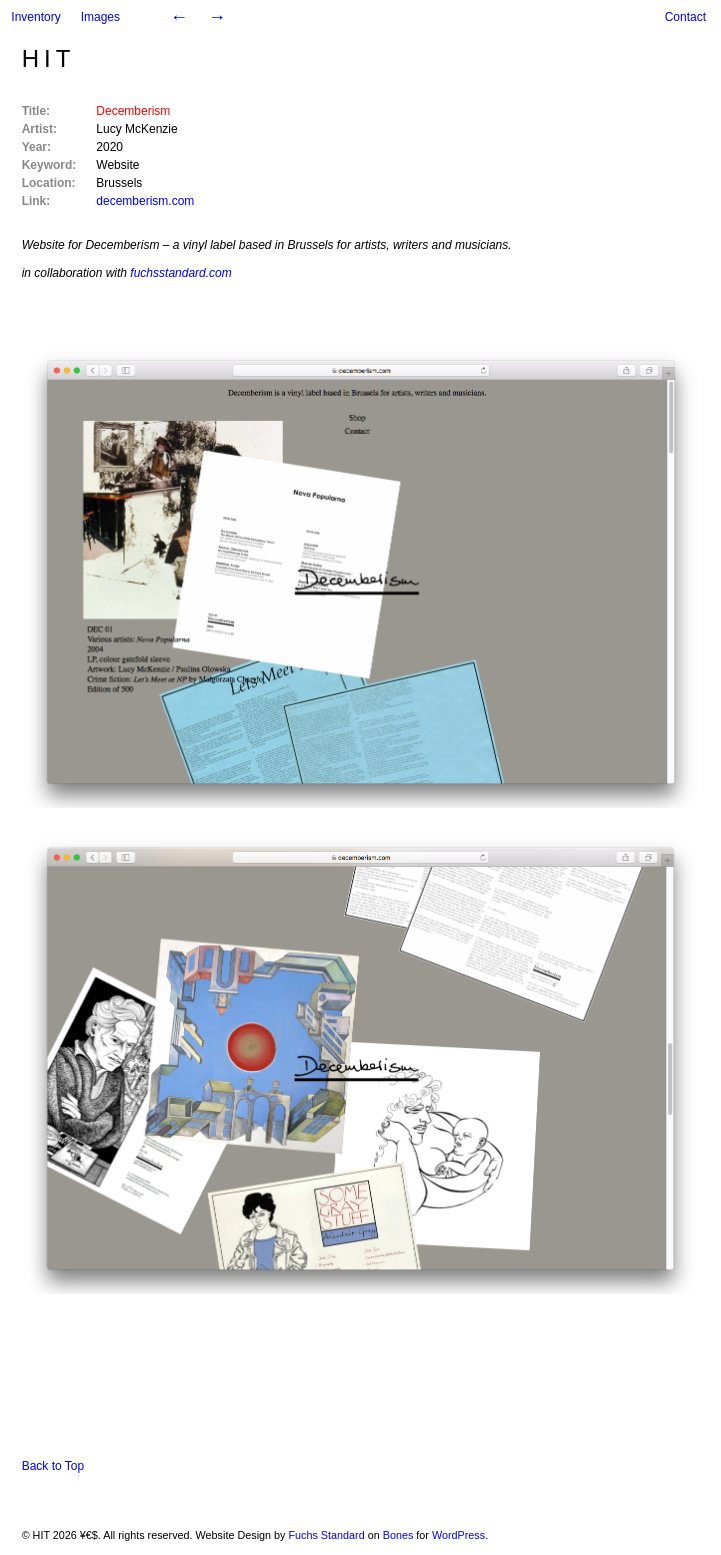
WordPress (458, 1535)
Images (100, 17)
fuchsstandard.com (180, 273)
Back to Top (53, 1466)
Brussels (119, 183)
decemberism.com (145, 201)
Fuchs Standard (326, 1535)
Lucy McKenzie (136, 129)
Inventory (35, 17)
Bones (398, 1535)
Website (117, 165)
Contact (685, 17)
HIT (49, 58)
